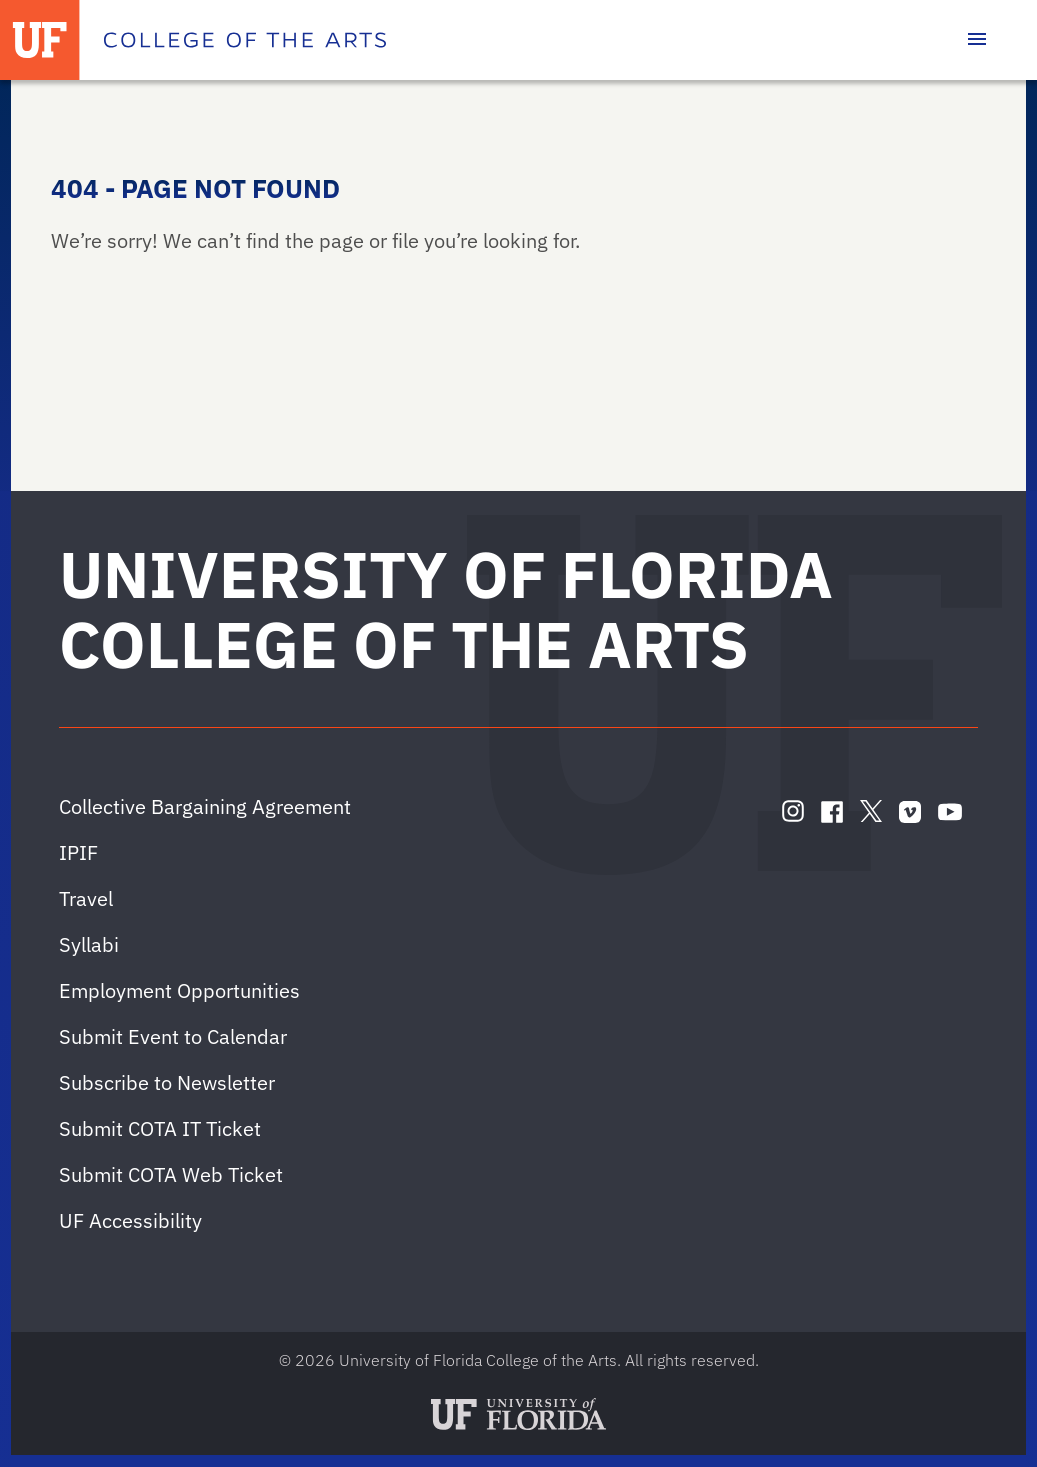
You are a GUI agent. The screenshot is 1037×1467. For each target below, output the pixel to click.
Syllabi (89, 944)
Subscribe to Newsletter (167, 1082)
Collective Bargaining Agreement (205, 806)
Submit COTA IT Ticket (160, 1128)
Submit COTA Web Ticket (171, 1174)
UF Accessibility (130, 1220)
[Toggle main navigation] (977, 40)
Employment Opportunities (179, 990)
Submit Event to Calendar (173, 1036)
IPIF (78, 852)
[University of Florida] (40, 40)
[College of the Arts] (245, 40)
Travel (86, 898)
